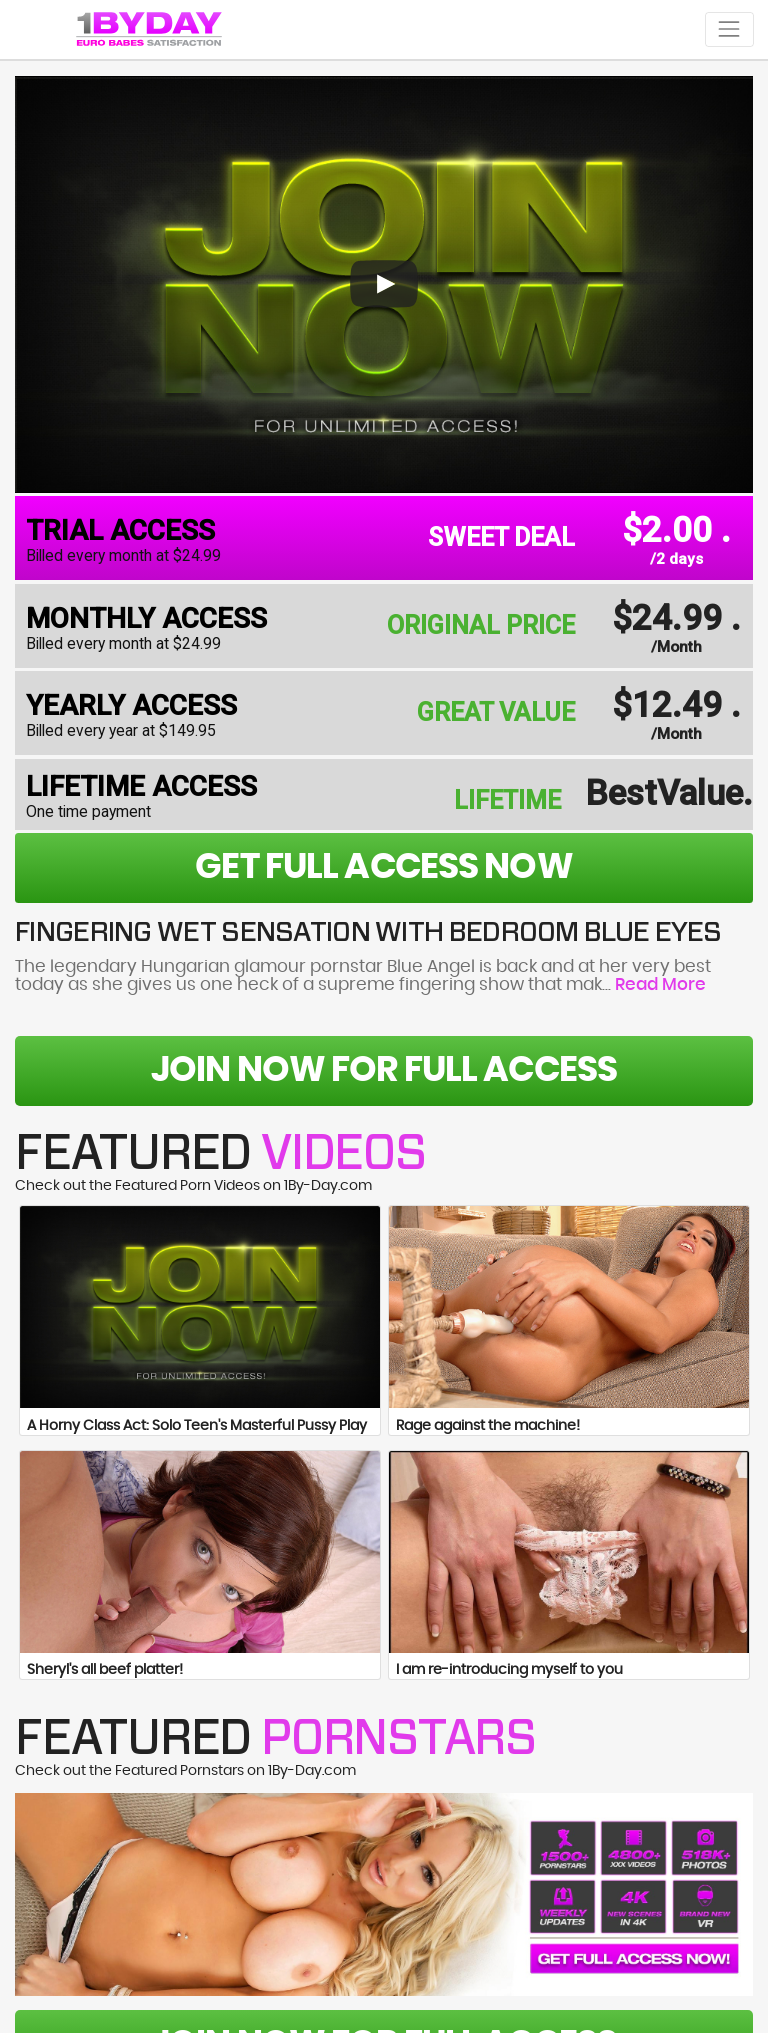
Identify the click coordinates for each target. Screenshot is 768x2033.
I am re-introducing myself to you (509, 1670)
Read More (660, 985)
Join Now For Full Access (384, 1070)
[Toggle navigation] (729, 29)
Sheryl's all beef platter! (105, 1670)
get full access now (383, 867)
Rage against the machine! (488, 1426)
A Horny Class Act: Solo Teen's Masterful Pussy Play (197, 1426)
